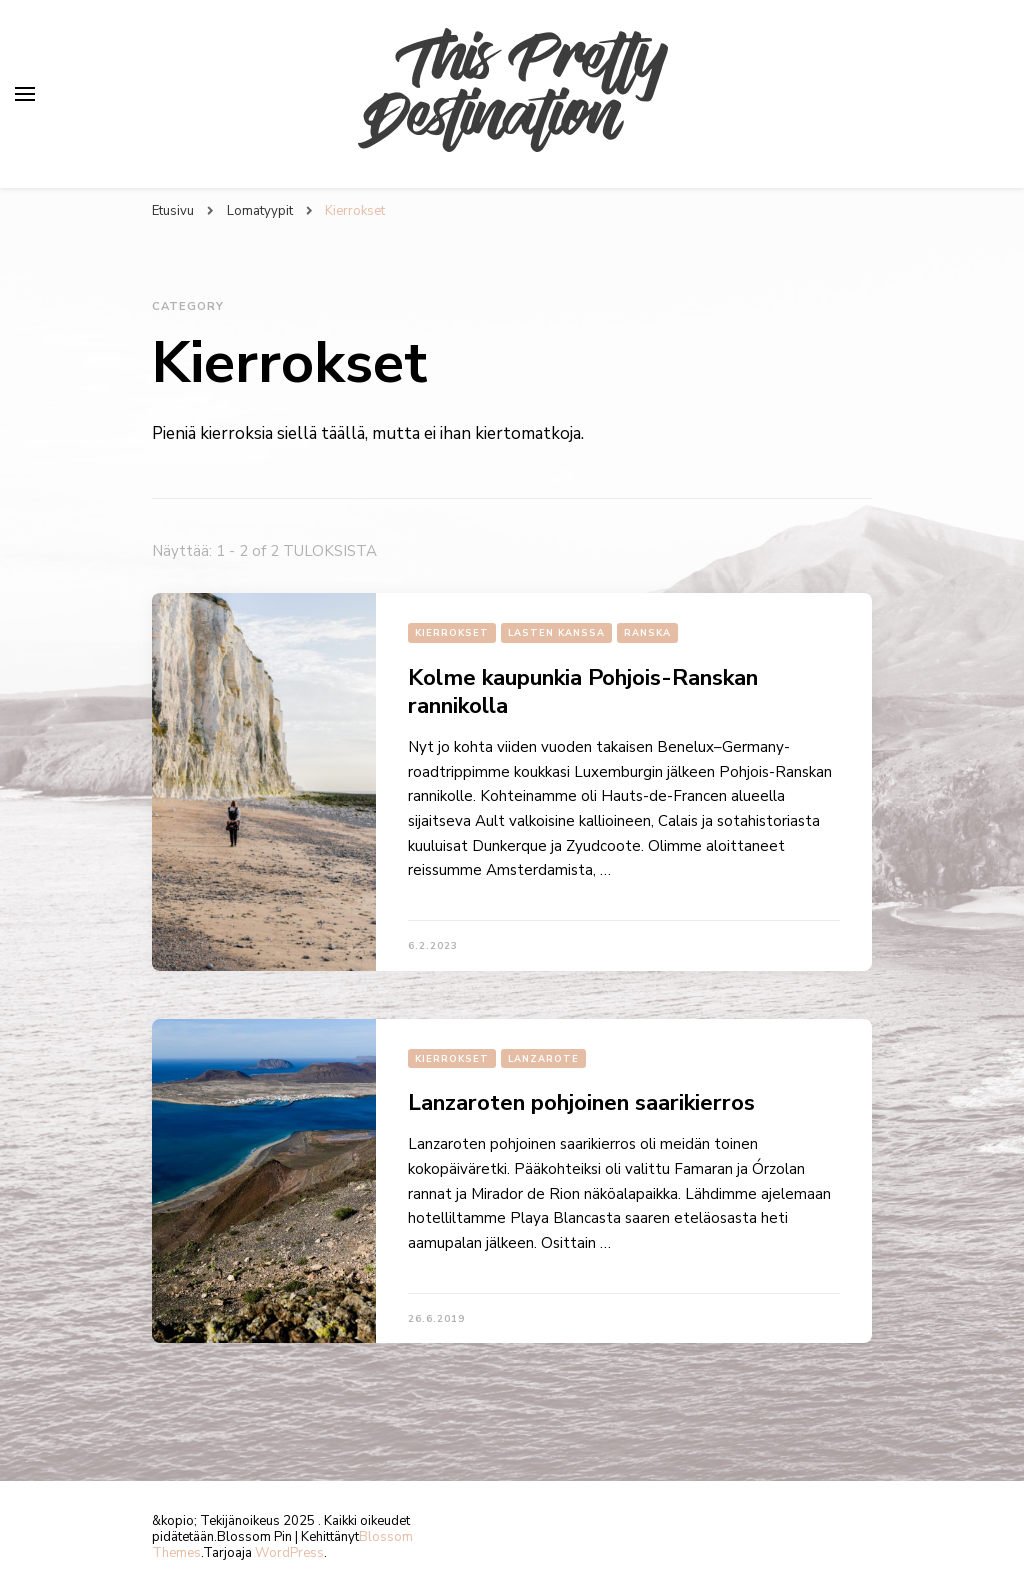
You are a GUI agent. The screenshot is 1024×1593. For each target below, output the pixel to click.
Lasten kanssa (556, 632)
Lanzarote (543, 1058)
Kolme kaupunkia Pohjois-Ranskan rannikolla (583, 691)
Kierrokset (452, 632)
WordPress (289, 1553)
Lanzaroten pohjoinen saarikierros (581, 1102)
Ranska (647, 632)
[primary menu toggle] (25, 94)
